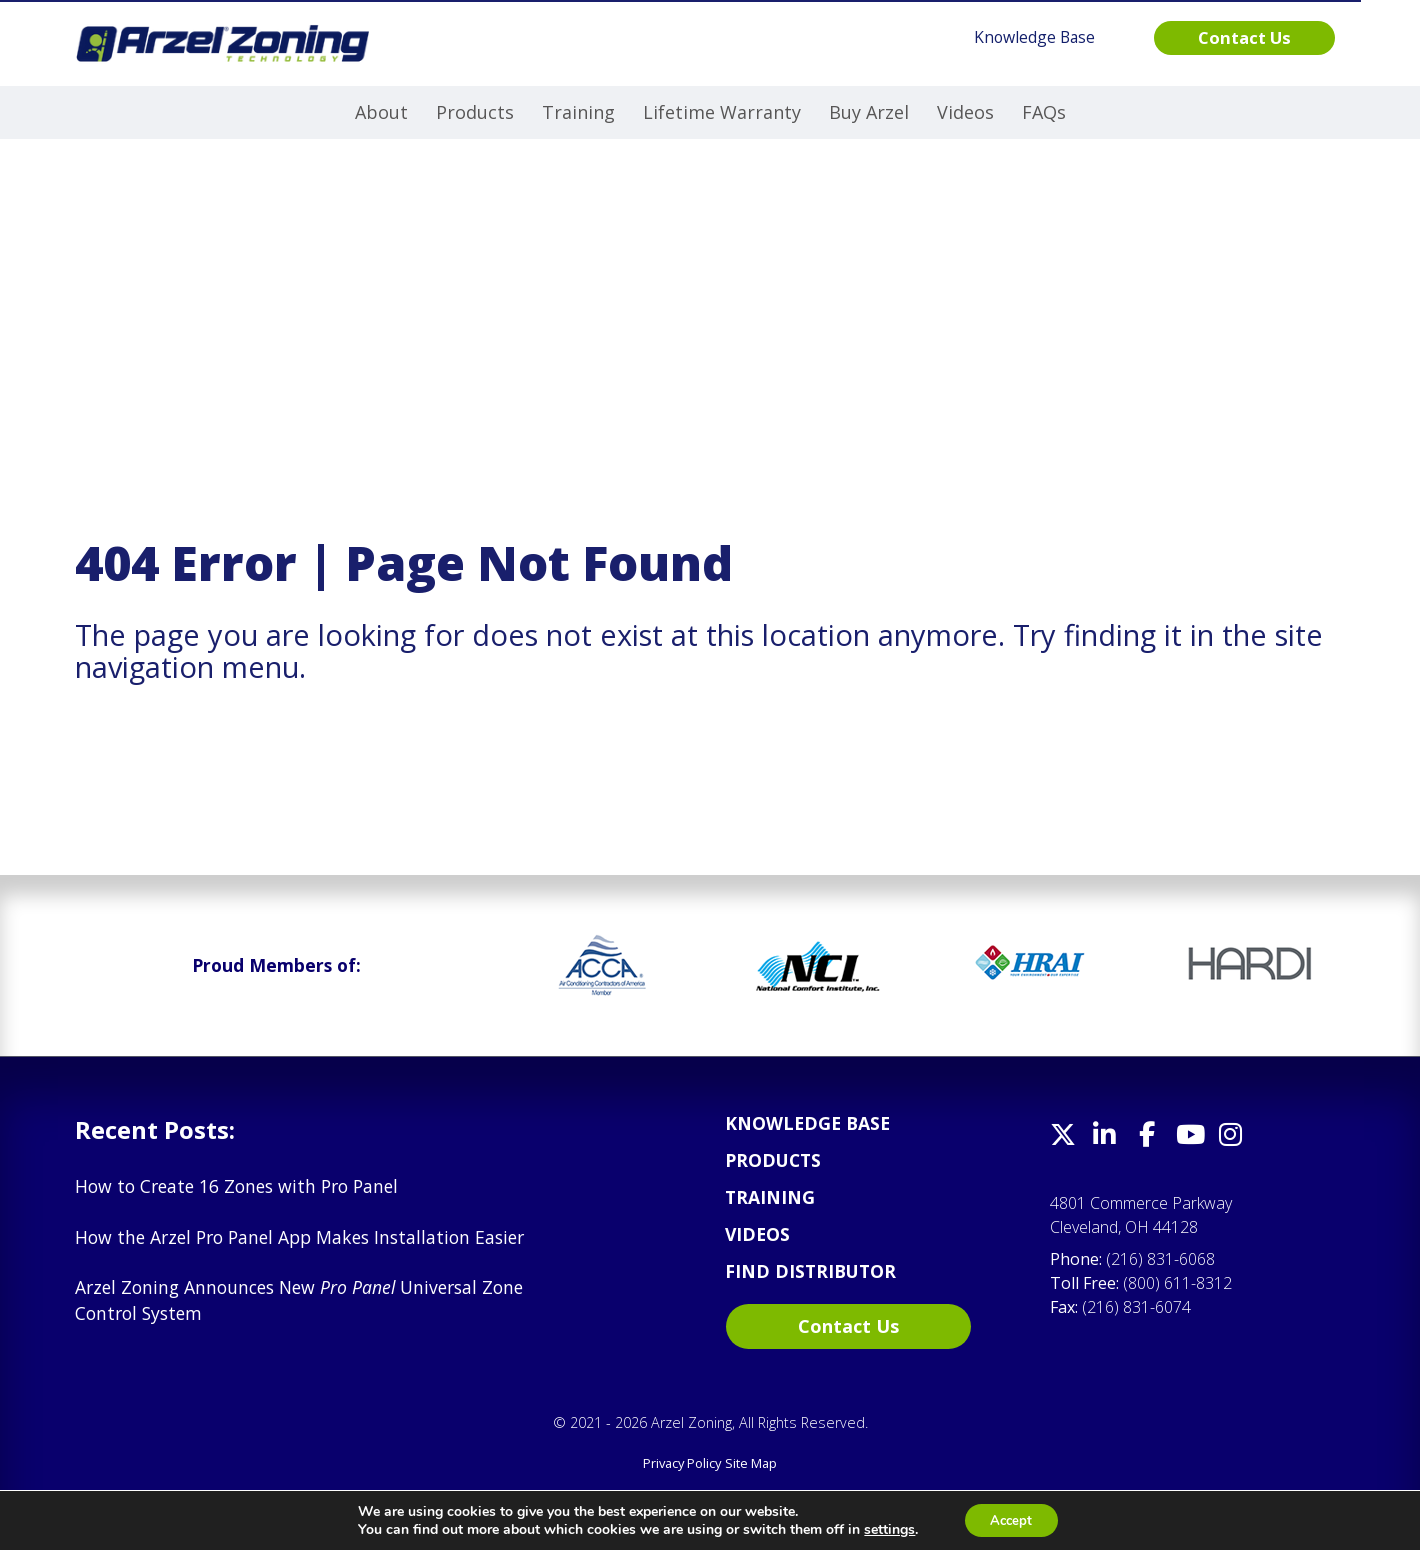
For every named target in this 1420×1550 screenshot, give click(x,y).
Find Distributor (810, 1271)
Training (578, 112)
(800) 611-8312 (1177, 1283)
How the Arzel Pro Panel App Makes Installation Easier (299, 1237)
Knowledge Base (807, 1123)
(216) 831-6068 (1160, 1259)
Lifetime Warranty (722, 112)
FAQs (1044, 112)
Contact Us (848, 1326)
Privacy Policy (682, 1463)
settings (884, 1528)
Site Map (751, 1463)
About (381, 112)
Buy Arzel (869, 112)
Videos (965, 112)
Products (475, 112)
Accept (1011, 1518)
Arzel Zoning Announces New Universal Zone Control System (299, 1300)
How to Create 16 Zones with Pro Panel (236, 1186)
